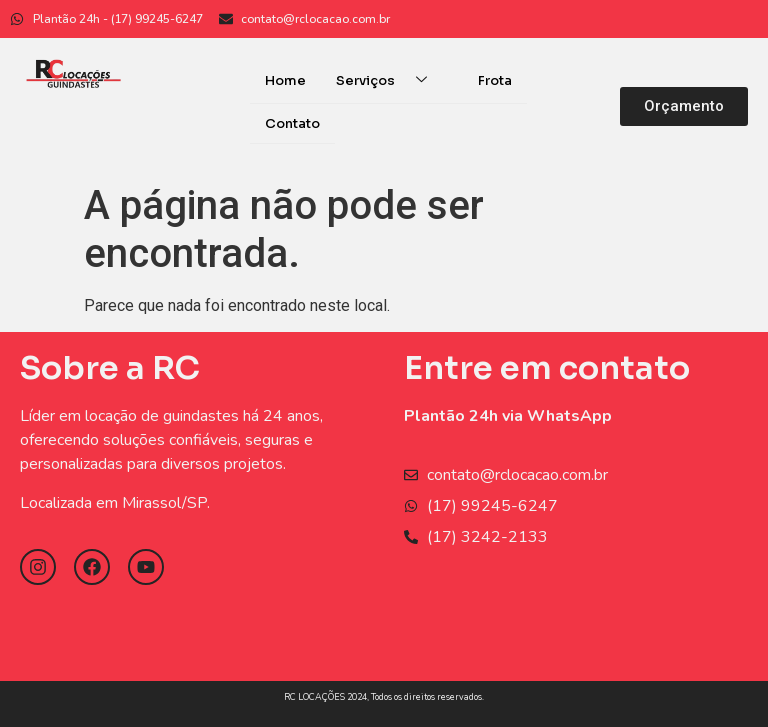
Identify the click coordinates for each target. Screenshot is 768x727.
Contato (292, 122)
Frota (495, 80)
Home (285, 80)
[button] (684, 105)
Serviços (389, 80)
